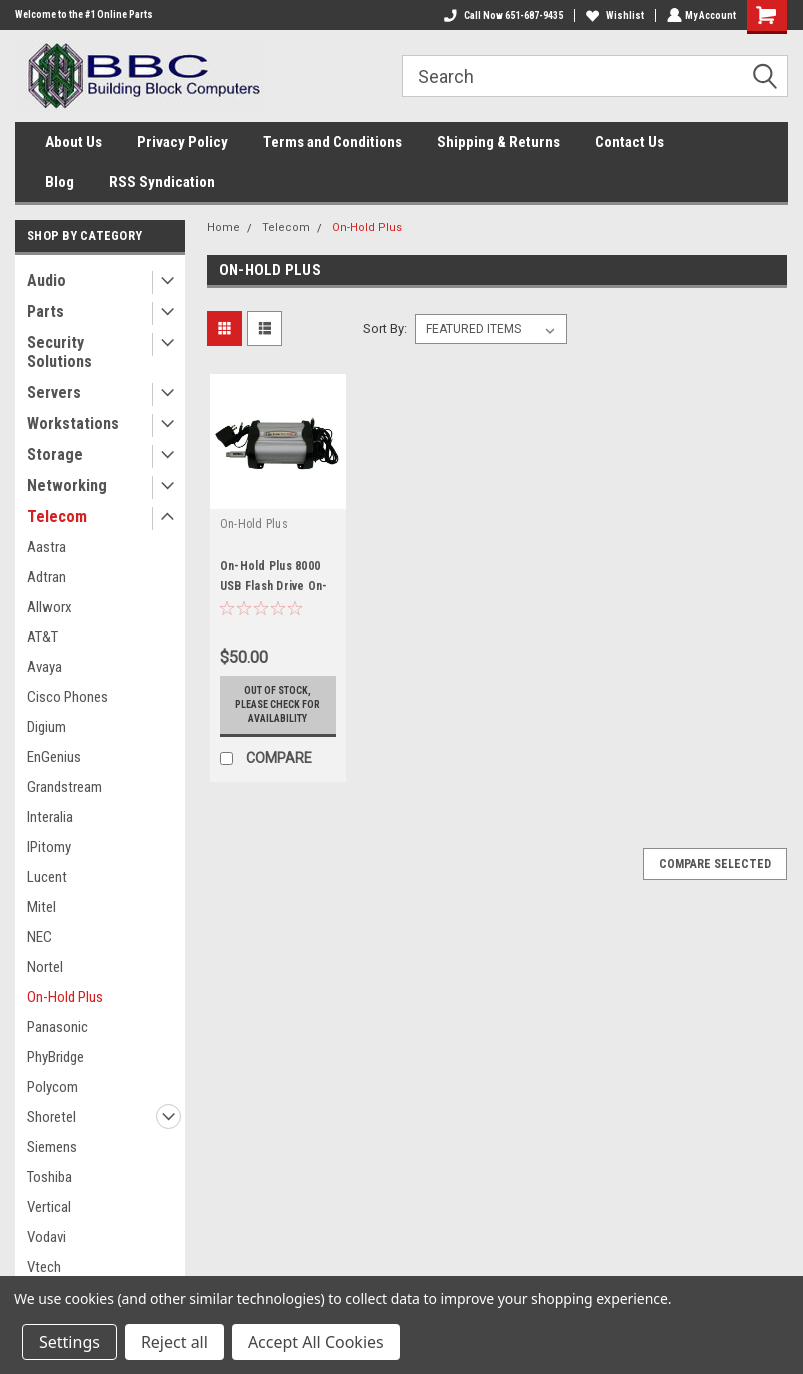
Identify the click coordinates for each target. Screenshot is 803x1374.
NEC (39, 937)
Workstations (73, 423)
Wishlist (613, 15)
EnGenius (54, 757)
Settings (69, 1342)
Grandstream (64, 787)
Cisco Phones (67, 697)
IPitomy (49, 847)
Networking (67, 485)
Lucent (47, 877)
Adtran (46, 577)
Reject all (174, 1342)
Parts (45, 311)
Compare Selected (715, 864)
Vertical (49, 1207)
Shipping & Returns (498, 142)
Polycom (52, 1087)
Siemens (52, 1147)
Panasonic (57, 1027)
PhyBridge (55, 1057)
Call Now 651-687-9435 (501, 15)
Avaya (44, 667)
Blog (59, 182)
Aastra (46, 547)
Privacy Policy (182, 142)
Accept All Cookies (316, 1342)
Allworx (49, 607)
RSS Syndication (162, 182)
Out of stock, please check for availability (277, 704)
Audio (46, 280)
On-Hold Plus (65, 997)
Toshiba (49, 1177)
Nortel (45, 967)
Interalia (50, 817)
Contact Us (629, 142)
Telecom (57, 516)
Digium (46, 727)
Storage (55, 454)
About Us (73, 142)
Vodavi (46, 1237)
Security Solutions (59, 352)
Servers (54, 392)
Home (223, 227)
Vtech (44, 1267)
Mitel (41, 907)
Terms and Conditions (332, 142)
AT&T (42, 637)
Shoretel (51, 1117)
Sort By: (385, 328)
